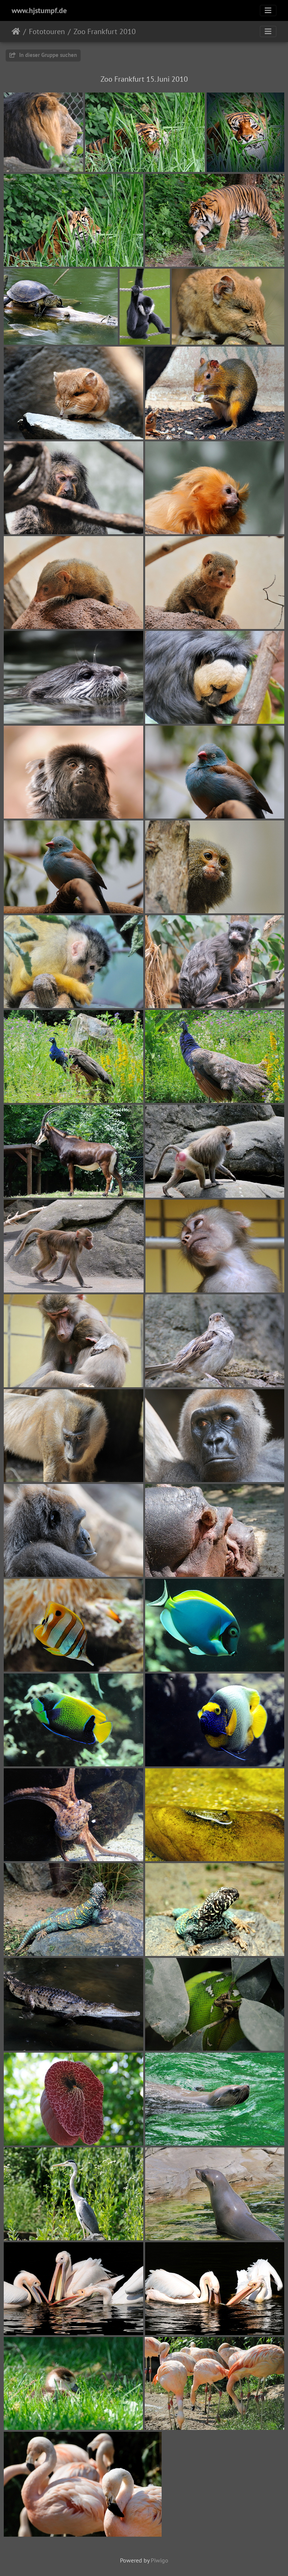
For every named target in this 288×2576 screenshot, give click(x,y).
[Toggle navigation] (268, 10)
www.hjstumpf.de (39, 10)
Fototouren (47, 31)
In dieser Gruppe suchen (43, 54)
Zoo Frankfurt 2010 (105, 31)
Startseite (16, 31)
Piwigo (159, 2560)
